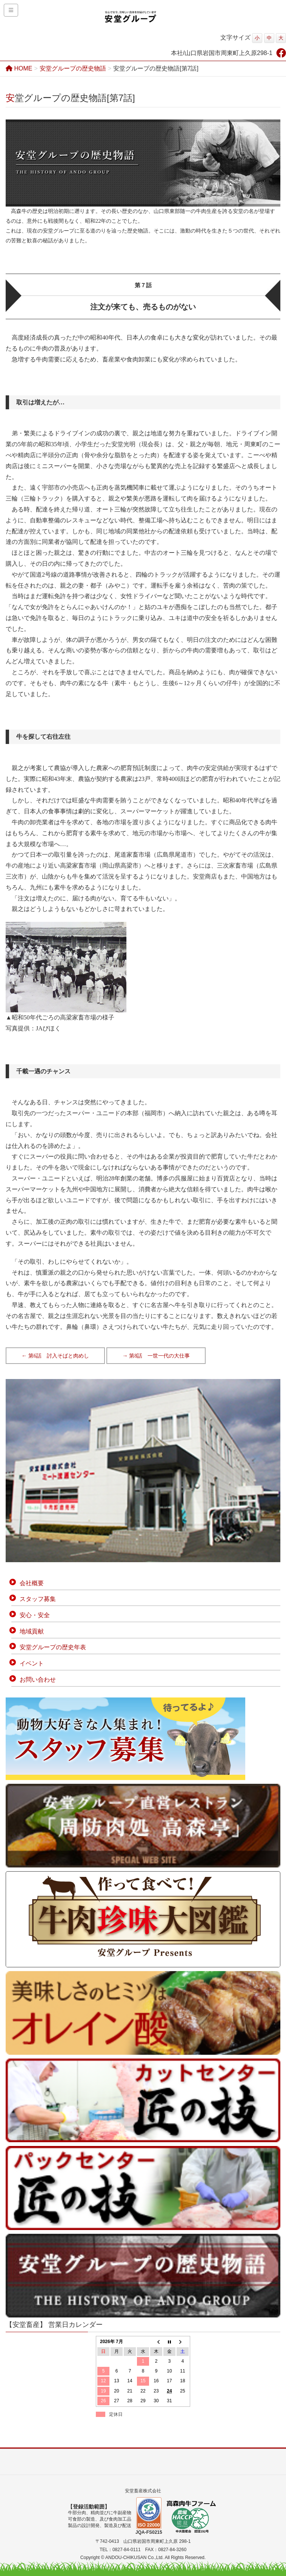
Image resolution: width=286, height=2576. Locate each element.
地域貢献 (32, 1631)
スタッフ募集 (38, 1599)
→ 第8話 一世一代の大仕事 (156, 1356)
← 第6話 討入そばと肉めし (55, 1356)
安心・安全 (35, 1615)
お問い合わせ (38, 1679)
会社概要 (32, 1583)
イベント (32, 1663)
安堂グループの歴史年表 (53, 1647)
